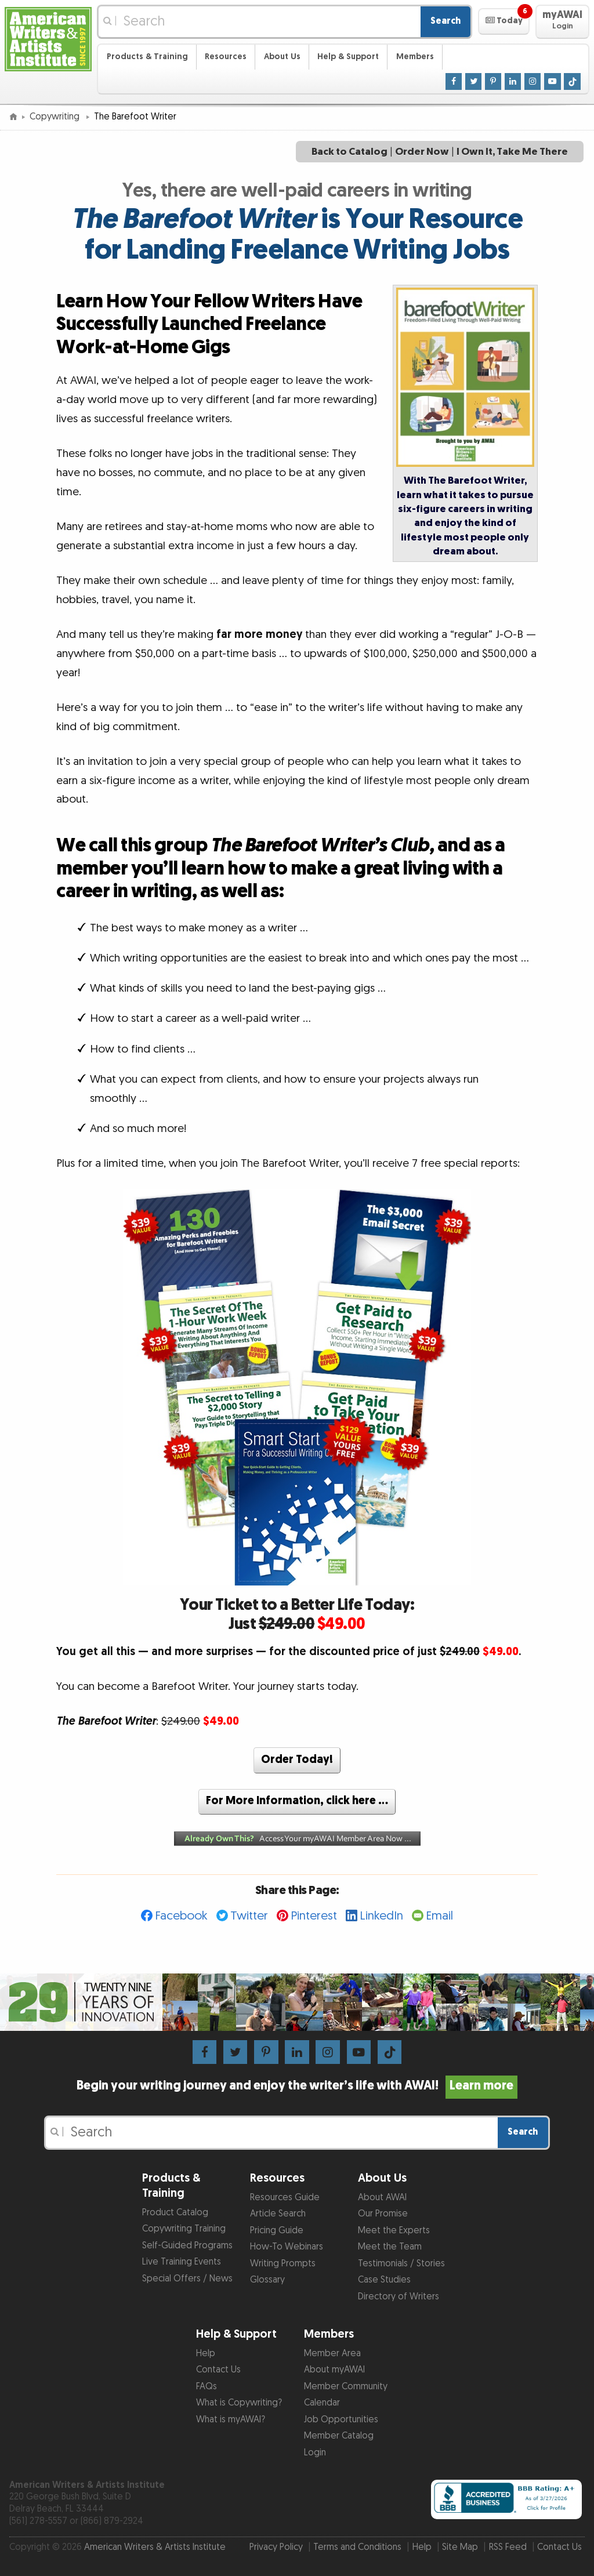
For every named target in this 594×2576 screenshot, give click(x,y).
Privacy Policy (276, 2547)
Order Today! (297, 1760)
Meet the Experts (394, 2231)
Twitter (249, 1916)
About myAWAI (334, 2370)
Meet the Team (390, 2247)
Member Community (345, 2387)
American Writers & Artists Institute (155, 2547)
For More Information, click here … (297, 1801)
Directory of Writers (398, 2297)
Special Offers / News (187, 2279)
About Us (282, 56)
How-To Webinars (286, 2247)
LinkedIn (381, 1916)
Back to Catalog (349, 151)
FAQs (206, 2387)
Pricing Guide (276, 2231)
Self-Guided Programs (187, 2246)
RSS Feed (508, 2547)
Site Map (460, 2547)
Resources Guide (285, 2198)
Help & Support (348, 56)
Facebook (181, 1916)
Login (315, 2453)
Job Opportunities (341, 2420)
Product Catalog (175, 2213)
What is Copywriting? (239, 2403)
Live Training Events (181, 2262)
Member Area (332, 2354)
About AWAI (382, 2198)
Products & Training (147, 56)
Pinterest (314, 1916)
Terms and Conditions (357, 2547)
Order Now (422, 151)
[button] (504, 21)
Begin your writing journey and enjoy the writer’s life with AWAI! (297, 2086)
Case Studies (384, 2280)
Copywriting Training (184, 2229)
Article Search (278, 2214)
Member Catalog (339, 2436)
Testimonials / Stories (401, 2264)
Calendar (322, 2403)
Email (439, 1916)
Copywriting (56, 117)
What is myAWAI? (230, 2420)
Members (415, 56)
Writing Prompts (283, 2264)
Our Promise (383, 2214)
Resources (226, 56)
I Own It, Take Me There (512, 151)
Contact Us (218, 2370)
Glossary (267, 2280)
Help (205, 2354)
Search (445, 21)
